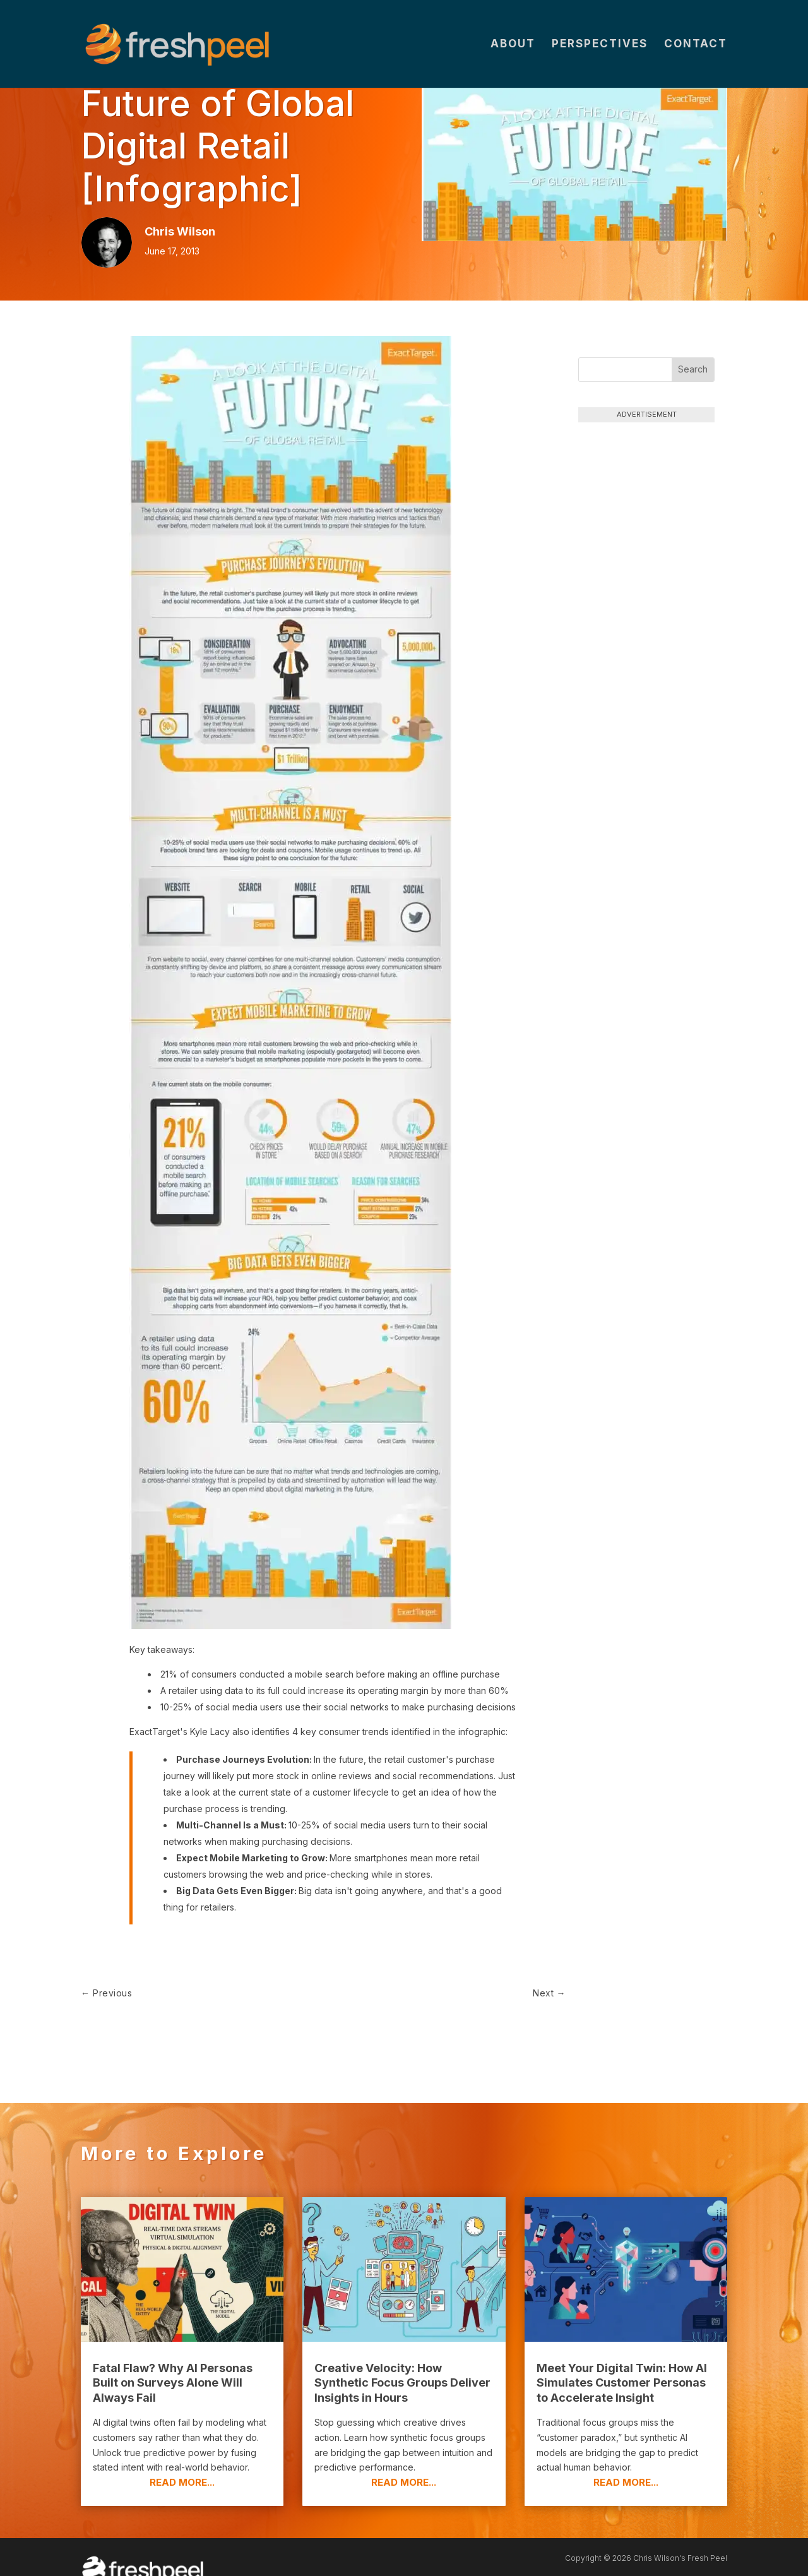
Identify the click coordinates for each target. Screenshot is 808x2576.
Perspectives (600, 45)
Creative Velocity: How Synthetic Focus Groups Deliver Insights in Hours (402, 2361)
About (512, 45)
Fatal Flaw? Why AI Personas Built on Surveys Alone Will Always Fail (172, 2361)
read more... (182, 2461)
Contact (695, 45)
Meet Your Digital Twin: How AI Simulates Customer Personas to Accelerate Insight (622, 2361)
